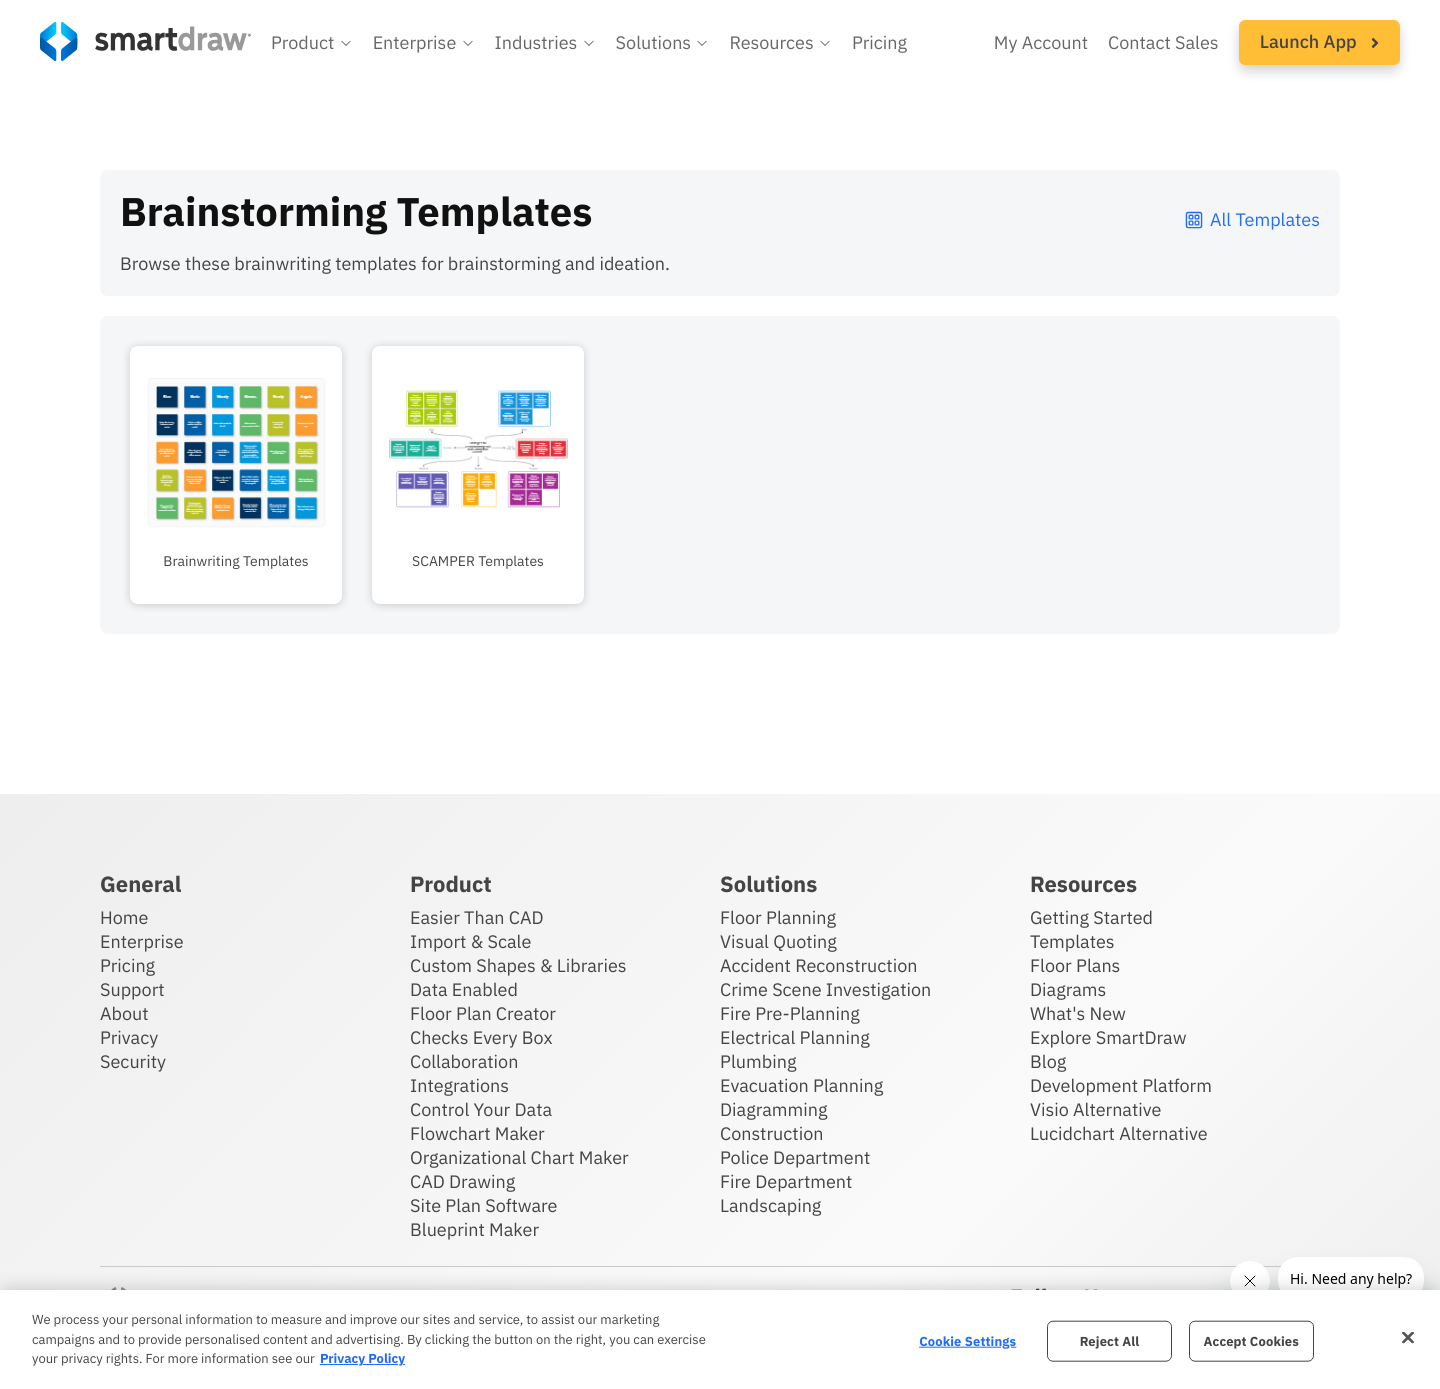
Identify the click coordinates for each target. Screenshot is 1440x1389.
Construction (771, 1133)
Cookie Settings (967, 1340)
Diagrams (1068, 989)
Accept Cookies (1251, 1340)
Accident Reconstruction (819, 965)
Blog (1048, 1061)
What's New (1078, 1013)
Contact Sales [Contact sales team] (1163, 42)
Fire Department (786, 1181)
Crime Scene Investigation (825, 989)
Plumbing (758, 1061)
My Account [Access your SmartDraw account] (1041, 42)
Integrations (459, 1085)
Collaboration (464, 1061)
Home (124, 917)
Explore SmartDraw (1108, 1037)
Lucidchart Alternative (1119, 1133)
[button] (312, 43)
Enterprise (142, 941)
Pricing (127, 965)
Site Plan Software (483, 1205)
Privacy (129, 1037)
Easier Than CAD (477, 917)
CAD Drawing (462, 1181)
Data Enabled (464, 989)
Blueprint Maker (474, 1229)
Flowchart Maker (477, 1133)
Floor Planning (778, 917)
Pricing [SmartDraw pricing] (879, 42)
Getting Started (1091, 917)
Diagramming (774, 1109)
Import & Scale (470, 941)
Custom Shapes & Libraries (518, 965)
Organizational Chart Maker (519, 1157)
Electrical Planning (795, 1037)
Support (132, 989)
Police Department (795, 1157)
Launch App (1319, 41)
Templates (1072, 941)
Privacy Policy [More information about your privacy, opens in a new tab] (362, 1358)
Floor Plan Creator (483, 1013)
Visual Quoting (778, 941)
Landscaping (770, 1205)
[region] (720, 1339)
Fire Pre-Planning (790, 1013)
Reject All (1110, 1340)
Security (133, 1061)
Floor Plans (1075, 965)
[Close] (1408, 1337)
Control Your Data (481, 1109)
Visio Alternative (1095, 1109)
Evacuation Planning (801, 1085)
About (124, 1013)
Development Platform (1121, 1085)
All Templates (1251, 219)
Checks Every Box (481, 1037)
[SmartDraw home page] (145, 41)
